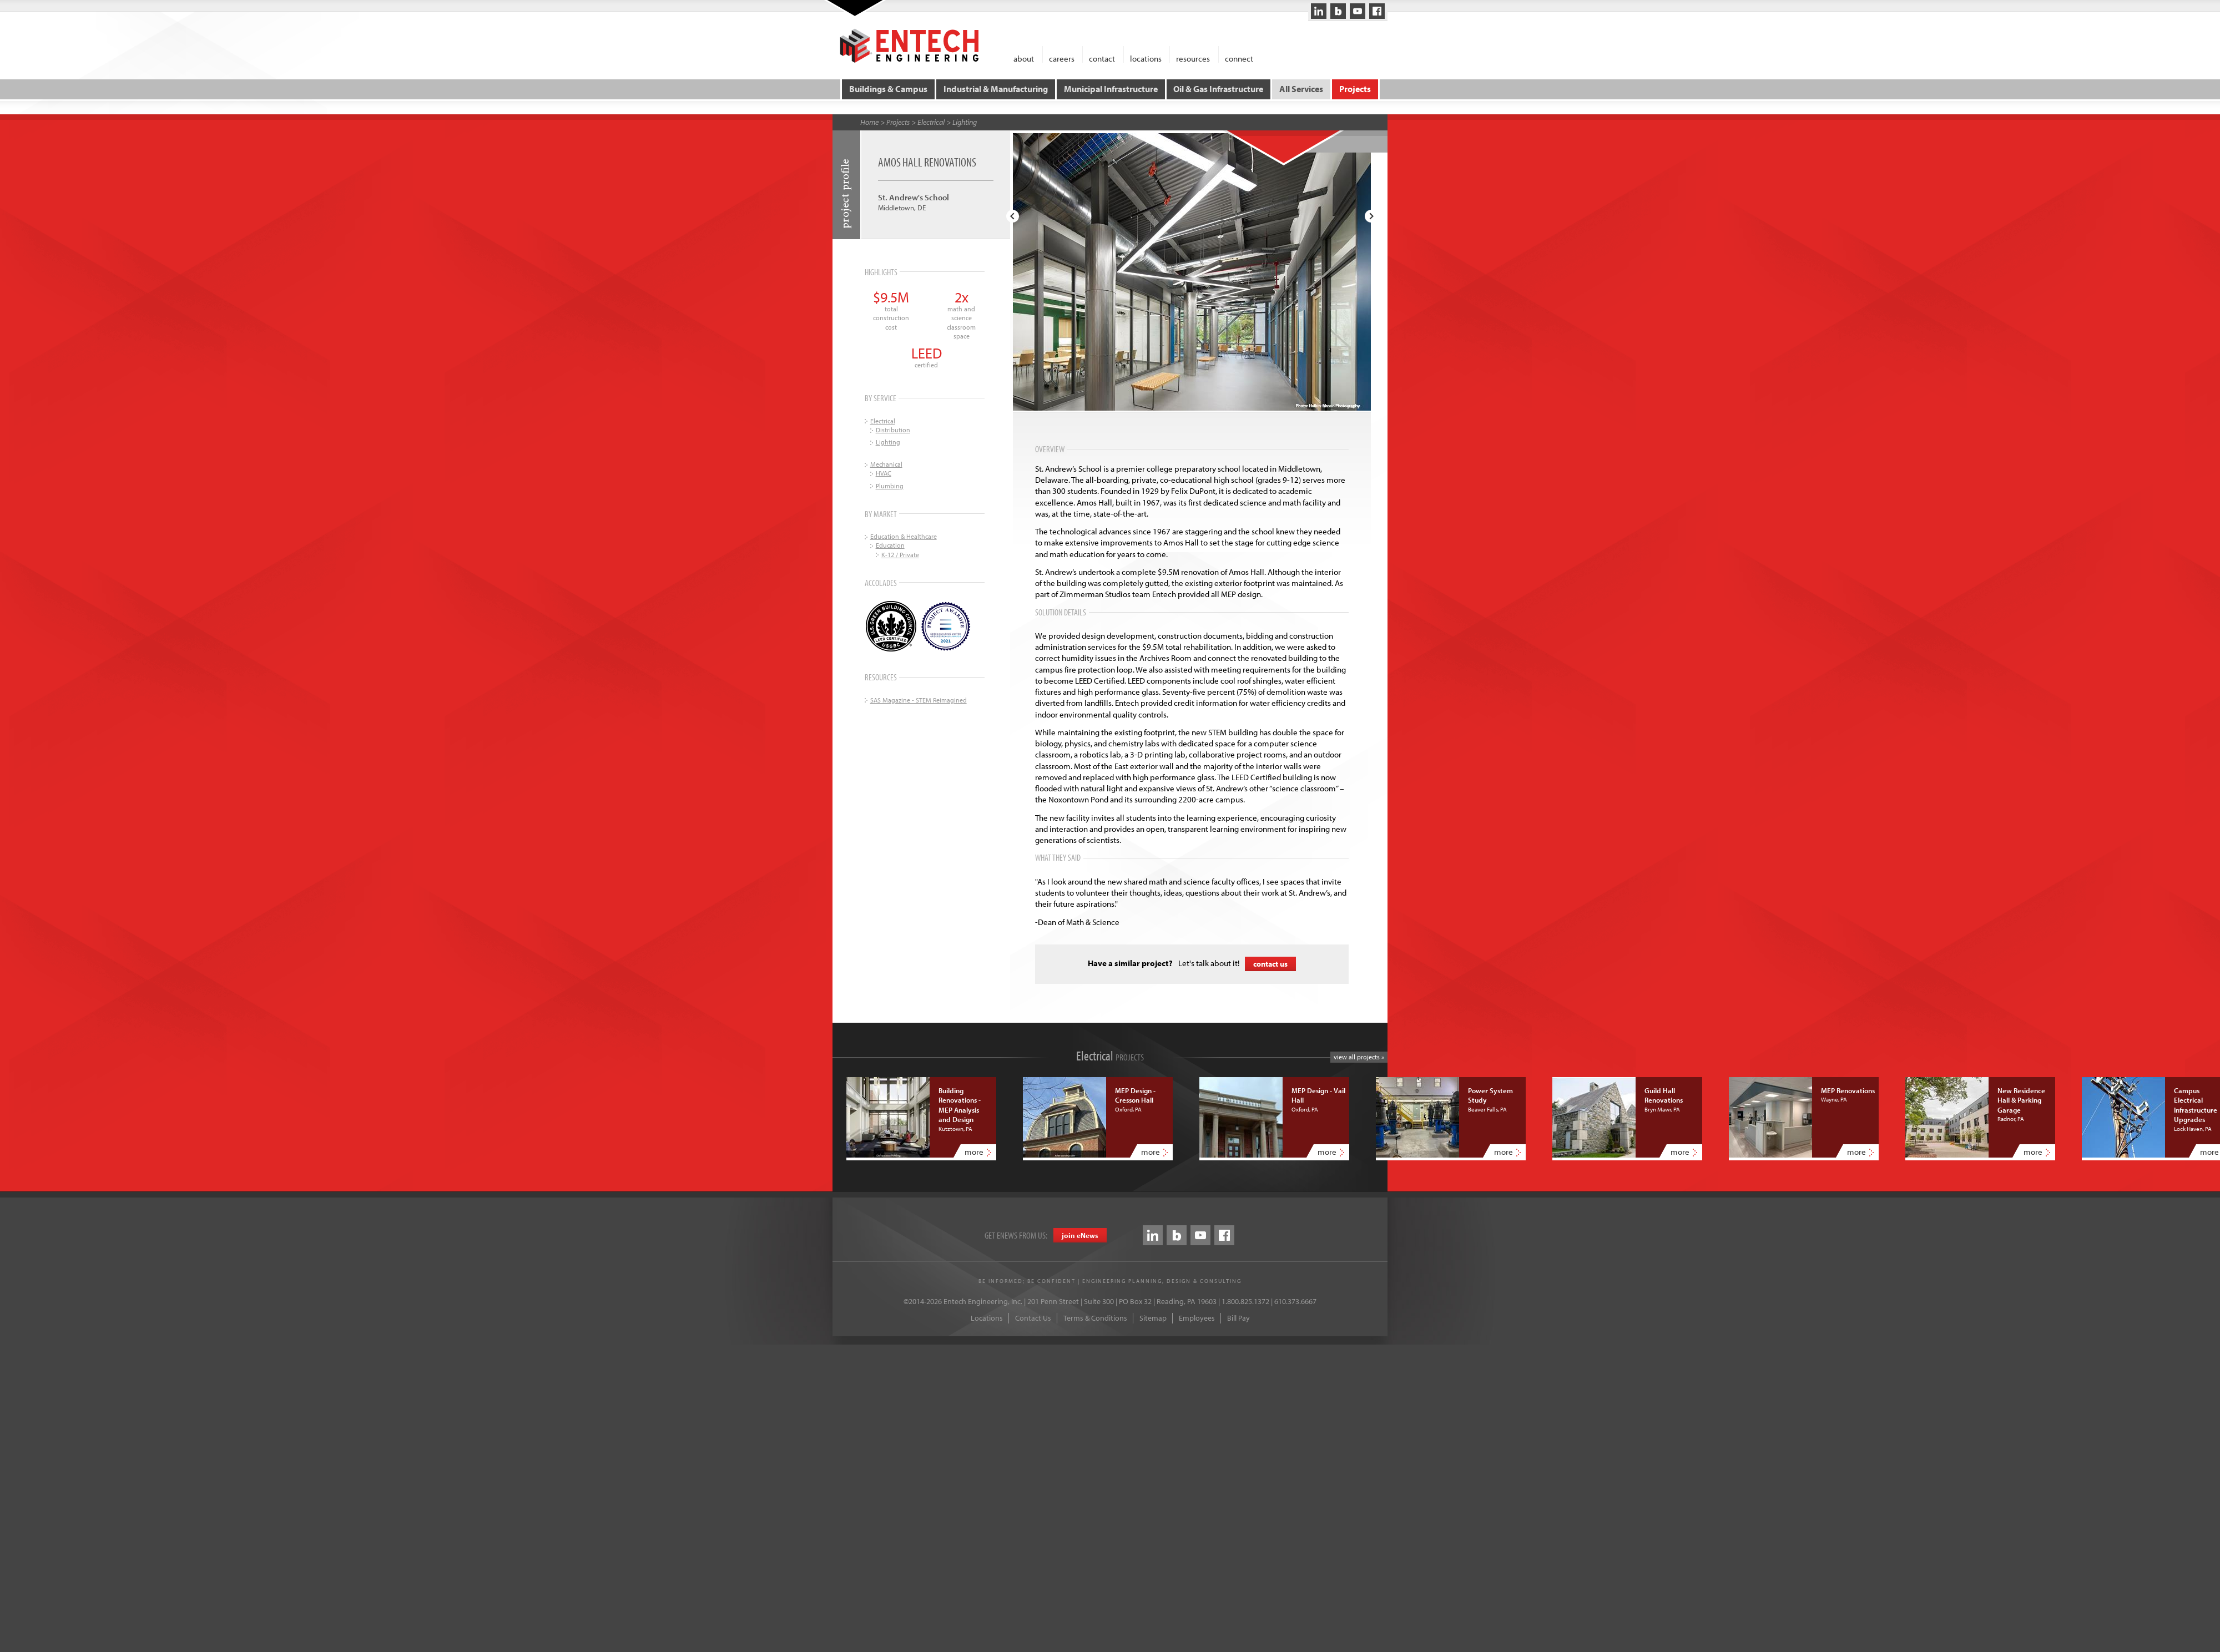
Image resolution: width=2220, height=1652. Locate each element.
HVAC (883, 473)
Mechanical (886, 463)
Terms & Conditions (1095, 1317)
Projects (1354, 88)
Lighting (964, 122)
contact (1102, 58)
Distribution (893, 429)
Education (890, 545)
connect (1239, 58)
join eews (1080, 1234)
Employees (1197, 1317)
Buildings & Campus (889, 88)
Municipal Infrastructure (1111, 88)
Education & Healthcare (903, 536)
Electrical (931, 122)
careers (1061, 58)
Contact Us (1033, 1317)
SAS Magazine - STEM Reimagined (918, 699)
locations (1146, 58)
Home (869, 122)
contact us (1270, 963)
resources (1193, 58)
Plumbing (890, 485)
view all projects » (1359, 1056)
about (1023, 58)
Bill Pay (1238, 1317)
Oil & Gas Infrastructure (1218, 88)
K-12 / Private (900, 554)
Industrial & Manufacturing (996, 88)
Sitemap (1153, 1317)
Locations (987, 1317)
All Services (1301, 88)
